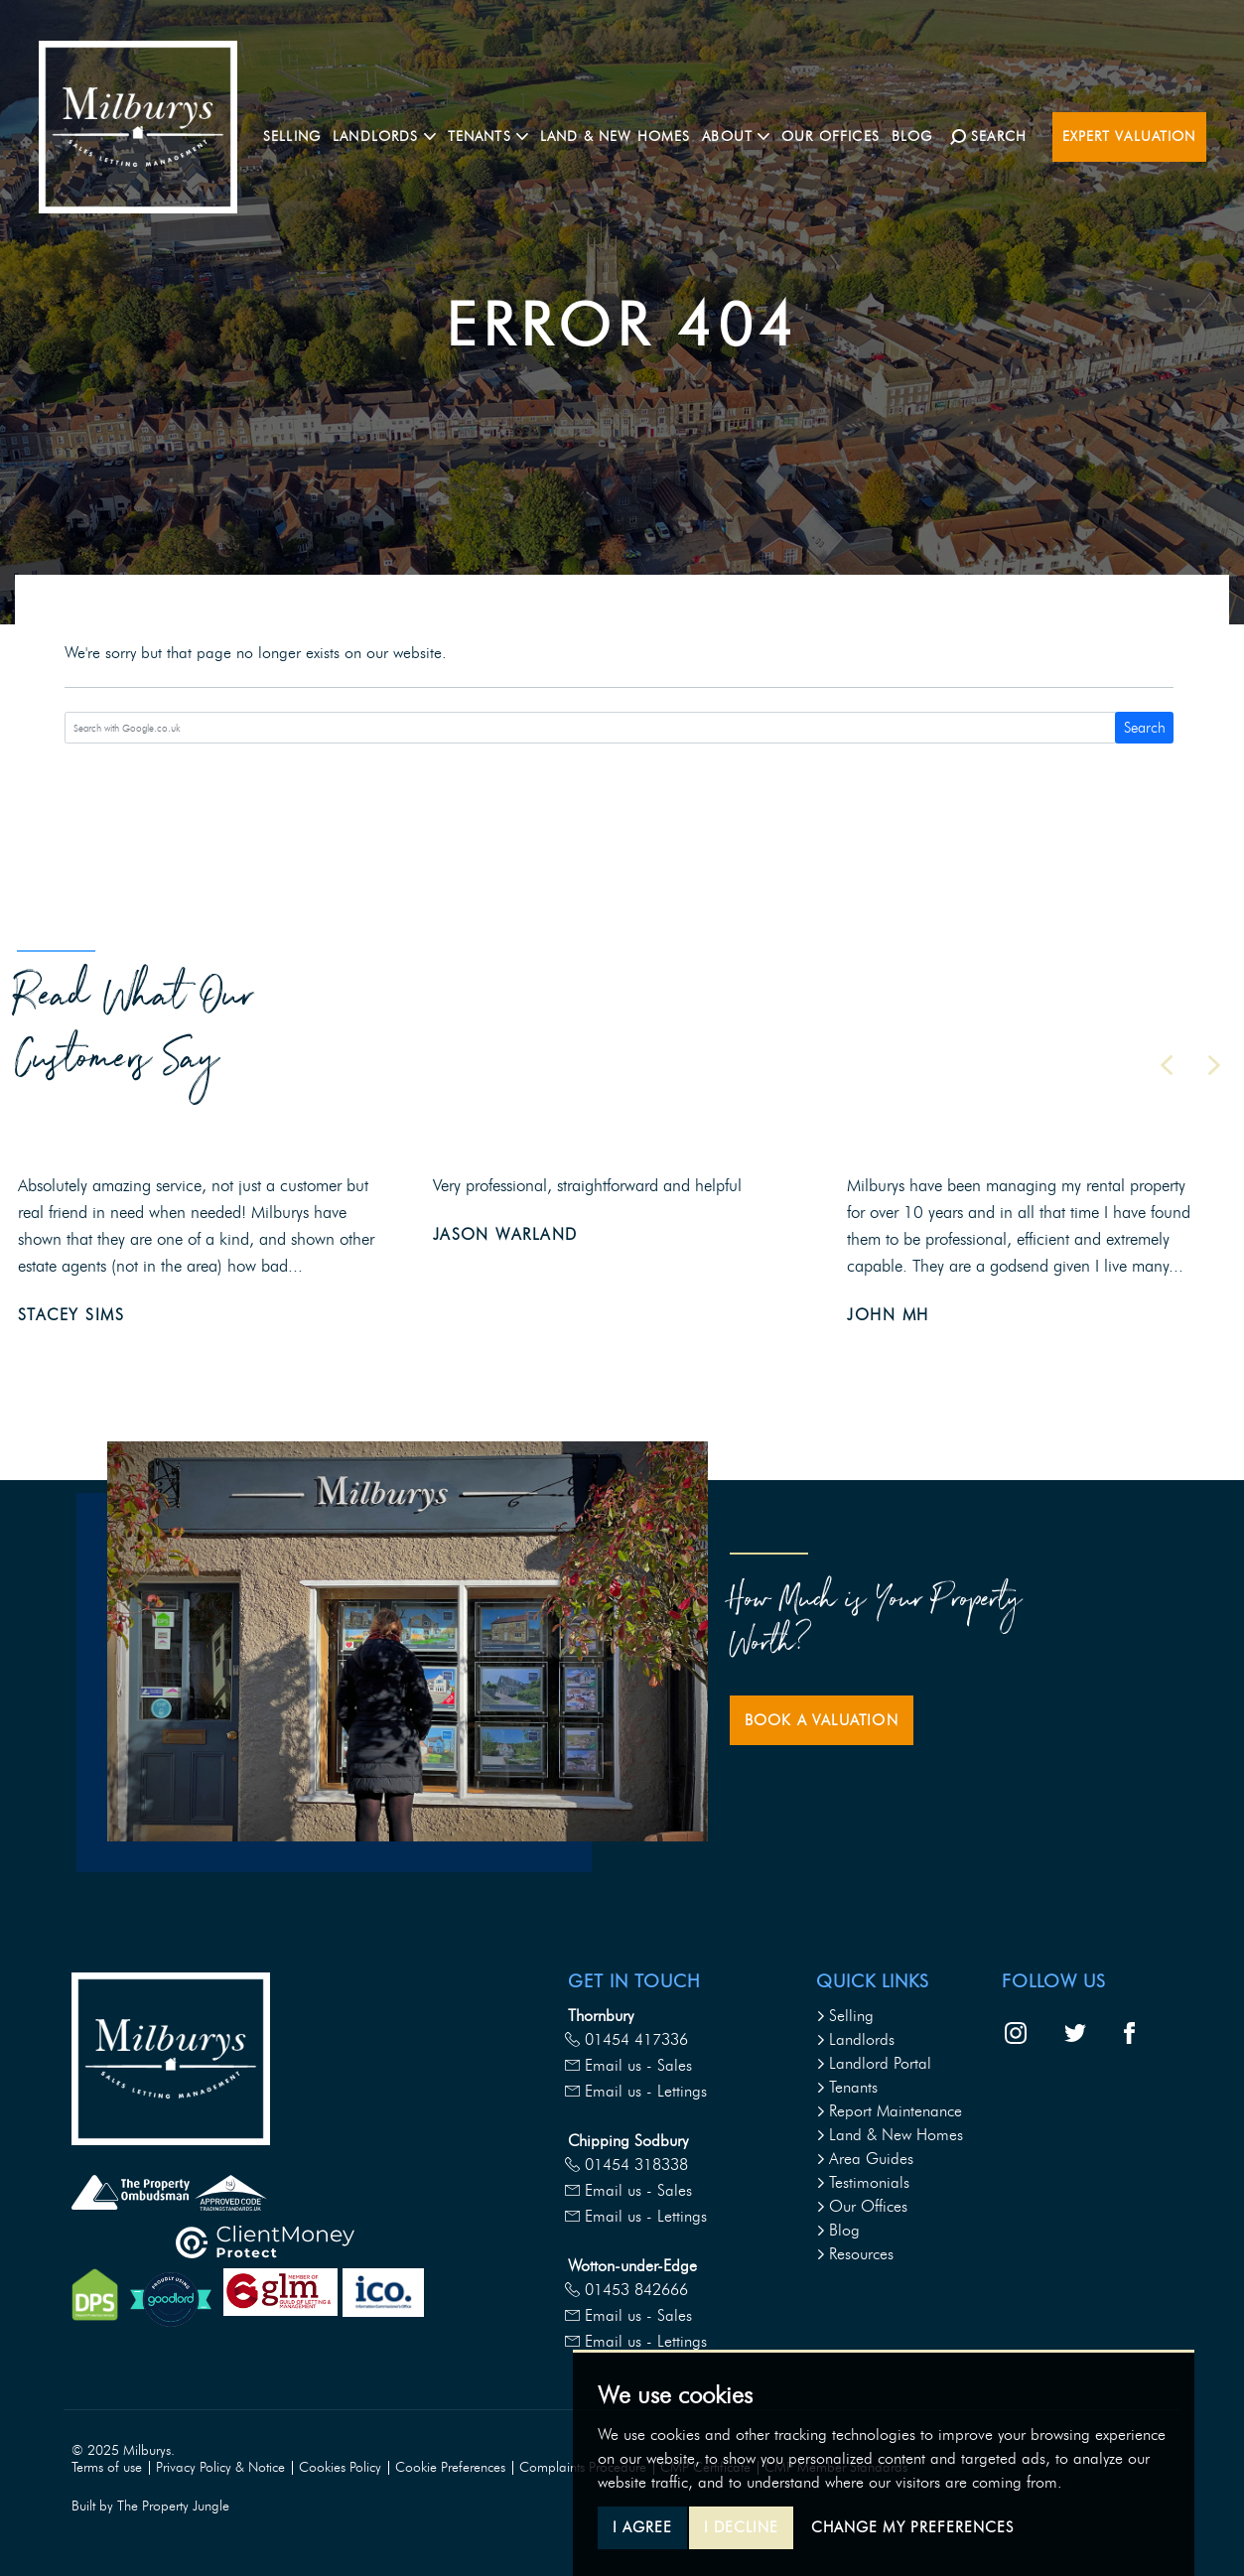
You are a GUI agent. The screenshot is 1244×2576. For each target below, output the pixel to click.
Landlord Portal (873, 2063)
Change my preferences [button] (912, 2527)
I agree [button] (642, 2527)
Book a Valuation (821, 1720)
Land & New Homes (620, 135)
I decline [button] (741, 2527)
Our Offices (835, 135)
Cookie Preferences (450, 2467)
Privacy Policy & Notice (220, 2467)
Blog (917, 135)
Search (1145, 728)
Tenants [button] (493, 135)
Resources (855, 2253)
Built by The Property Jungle (150, 2506)
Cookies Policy (340, 2467)
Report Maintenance (889, 2110)
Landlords (855, 2039)
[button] (1166, 1065)
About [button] (741, 135)
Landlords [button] (389, 135)
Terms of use (106, 2467)
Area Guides (864, 2158)
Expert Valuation (1129, 136)
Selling (297, 135)
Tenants (847, 2087)
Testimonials (862, 2182)
